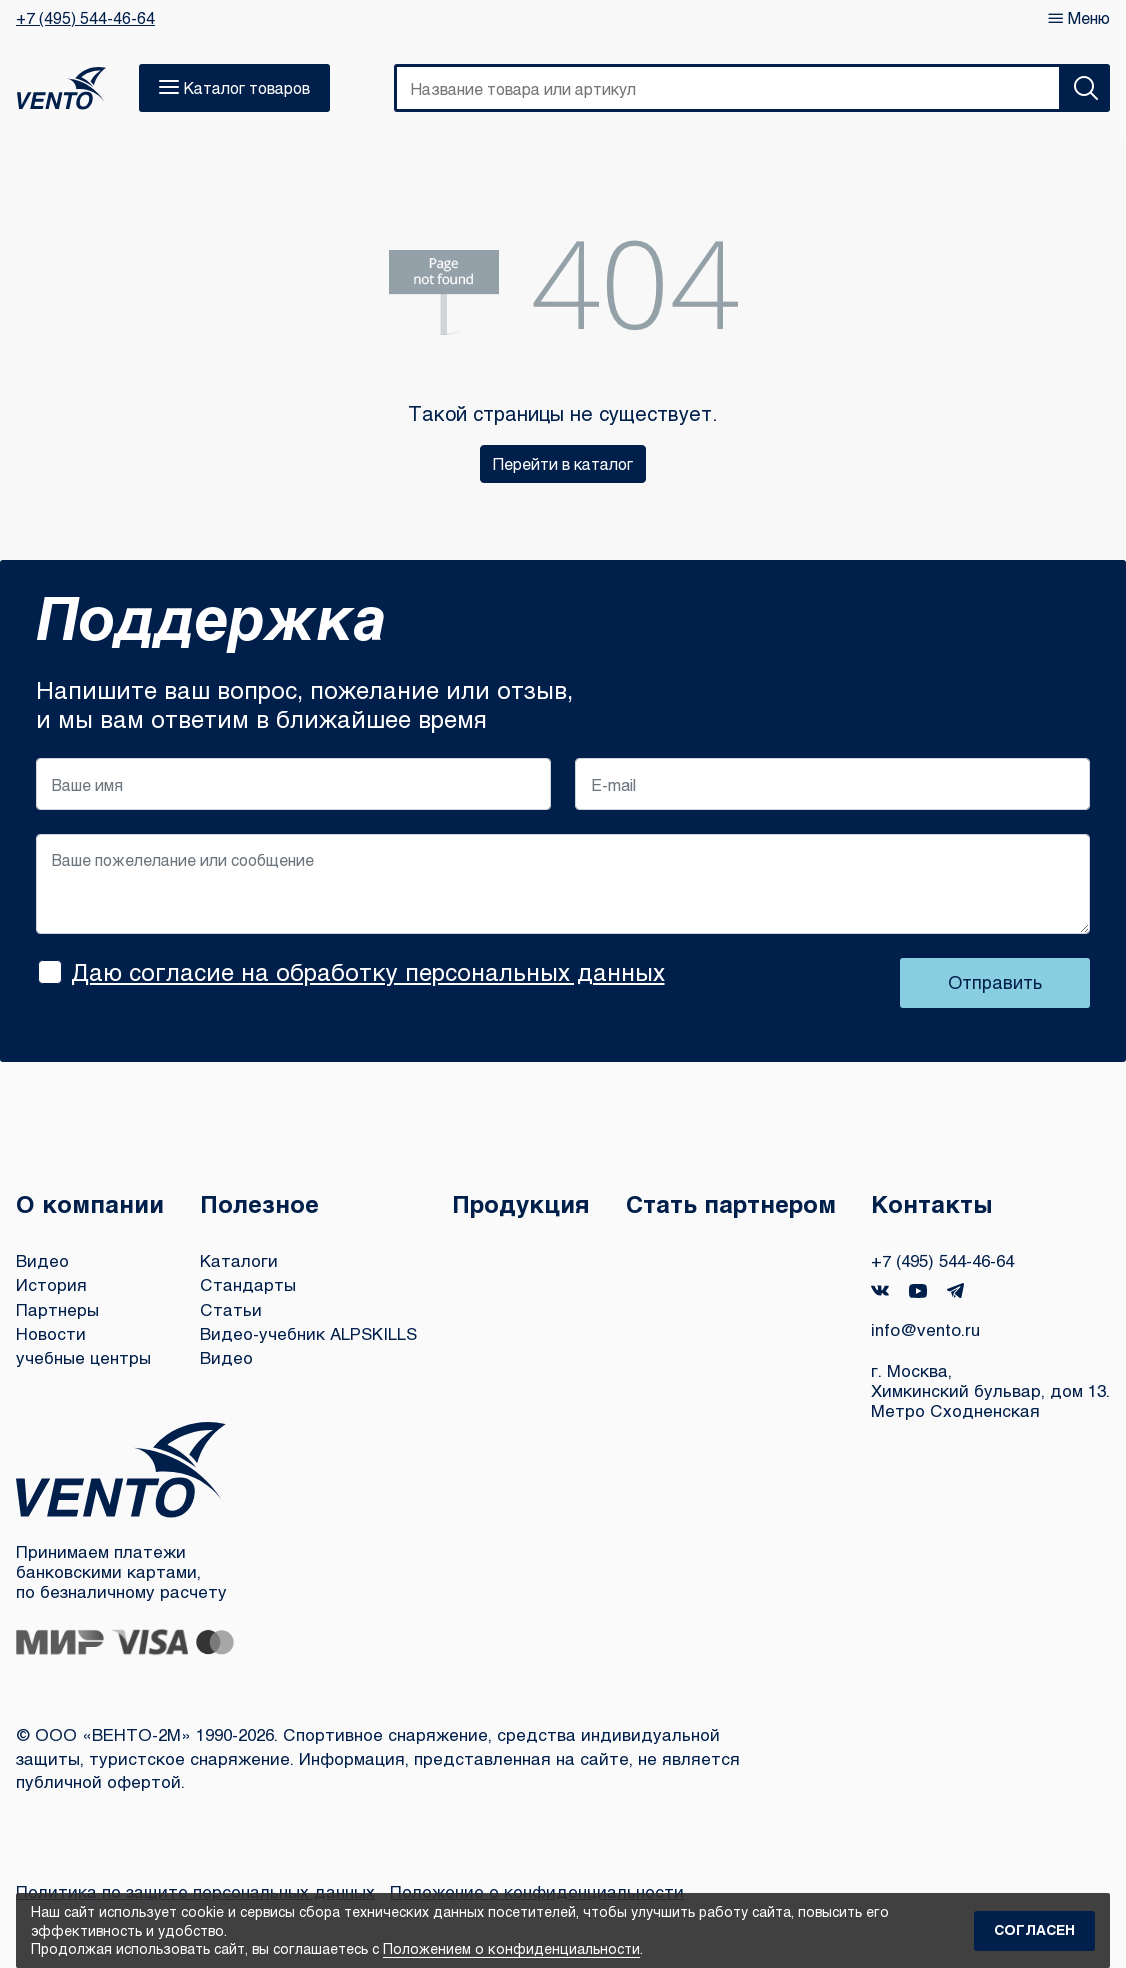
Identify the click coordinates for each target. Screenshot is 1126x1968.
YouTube (918, 1291)
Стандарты (248, 1284)
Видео (42, 1260)
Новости (51, 1333)
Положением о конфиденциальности (511, 1948)
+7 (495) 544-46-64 (85, 18)
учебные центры (83, 1357)
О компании (90, 1203)
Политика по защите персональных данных (195, 1891)
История (51, 1284)
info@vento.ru (925, 1329)
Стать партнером (731, 1203)
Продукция (521, 1203)
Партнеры (57, 1309)
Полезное (259, 1203)
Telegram (956, 1290)
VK (880, 1290)
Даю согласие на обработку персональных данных (368, 971)
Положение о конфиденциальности (537, 1891)
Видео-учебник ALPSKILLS (308, 1333)
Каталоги (239, 1260)
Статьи (231, 1309)
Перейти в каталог (563, 463)
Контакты (932, 1203)
